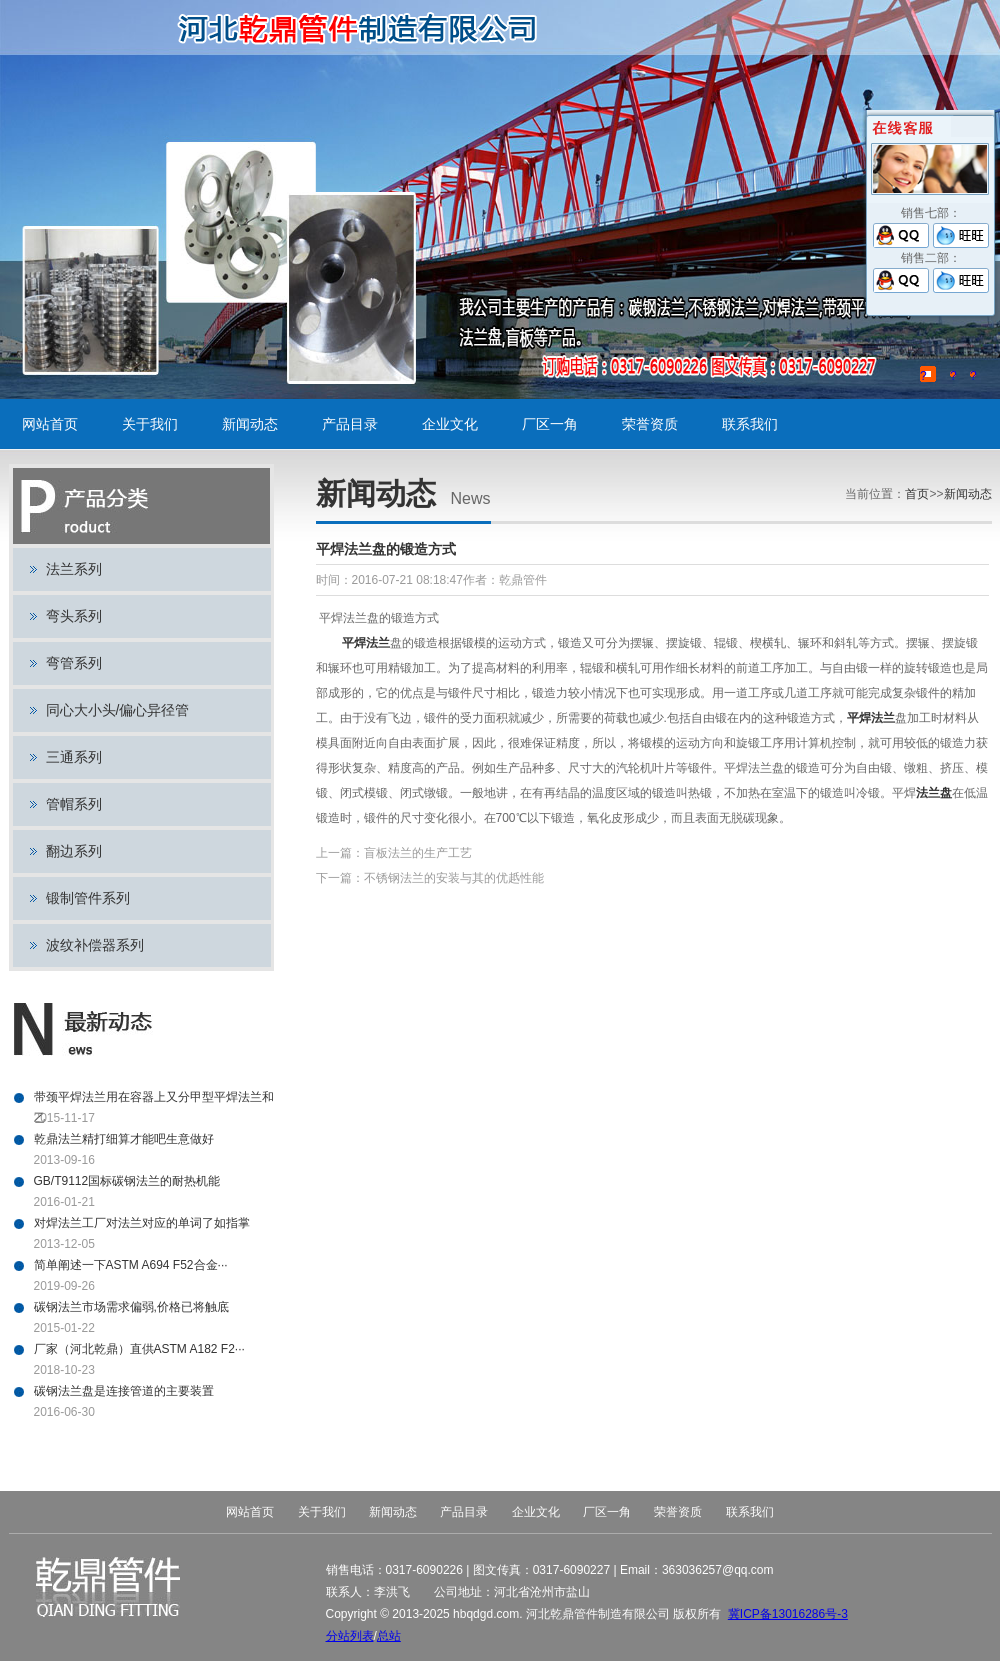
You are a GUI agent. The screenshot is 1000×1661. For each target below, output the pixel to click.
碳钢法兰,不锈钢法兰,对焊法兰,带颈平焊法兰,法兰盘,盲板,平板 (364, 27)
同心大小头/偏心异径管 (118, 710)
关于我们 (150, 424)
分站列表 (350, 1636)
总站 (389, 1636)
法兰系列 (74, 569)
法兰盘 (934, 793)
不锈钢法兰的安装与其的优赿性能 (454, 878)
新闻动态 (250, 424)
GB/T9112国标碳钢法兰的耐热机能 (127, 1181)
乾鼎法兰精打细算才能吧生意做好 (124, 1139)
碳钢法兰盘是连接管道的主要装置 (124, 1391)
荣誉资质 (650, 424)
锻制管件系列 (88, 898)
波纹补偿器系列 (95, 945)
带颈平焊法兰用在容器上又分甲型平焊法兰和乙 (154, 1099)
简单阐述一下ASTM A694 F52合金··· (131, 1265)
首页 (917, 494)
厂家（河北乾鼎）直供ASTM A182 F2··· (139, 1349)
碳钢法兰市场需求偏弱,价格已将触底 (131, 1307)
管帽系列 (74, 804)
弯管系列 (74, 663)
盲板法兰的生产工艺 (418, 853)
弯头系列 (74, 616)
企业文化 (450, 424)
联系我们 (750, 424)
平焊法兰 (366, 643)
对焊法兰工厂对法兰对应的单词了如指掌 (142, 1223)
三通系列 (74, 757)
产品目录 (350, 424)
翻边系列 (74, 851)
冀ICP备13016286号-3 (788, 1614)
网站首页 (50, 424)
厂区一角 (550, 424)
